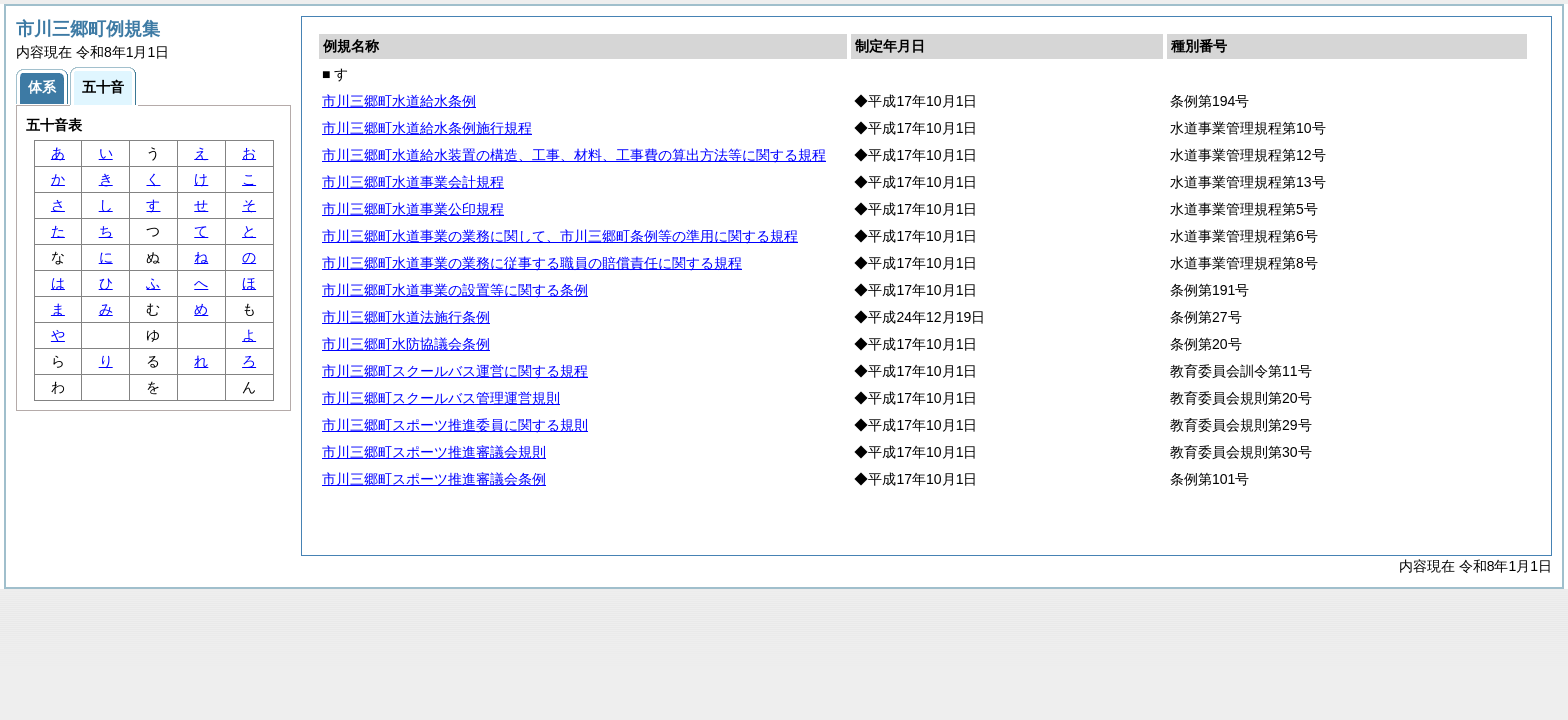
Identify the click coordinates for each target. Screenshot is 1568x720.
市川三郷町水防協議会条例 (406, 344)
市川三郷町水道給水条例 (399, 101)
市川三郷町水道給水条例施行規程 (427, 128)
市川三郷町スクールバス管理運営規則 (441, 398)
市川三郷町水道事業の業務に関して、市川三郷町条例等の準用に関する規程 (560, 236)
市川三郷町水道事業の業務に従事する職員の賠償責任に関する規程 (532, 263)
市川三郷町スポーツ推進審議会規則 (434, 452)
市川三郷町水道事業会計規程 (413, 182)
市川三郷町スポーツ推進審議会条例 (434, 479)
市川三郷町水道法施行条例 (406, 317)
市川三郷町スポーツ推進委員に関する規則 (455, 425)
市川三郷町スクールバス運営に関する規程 (455, 371)
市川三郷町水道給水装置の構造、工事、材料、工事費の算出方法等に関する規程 (574, 155)
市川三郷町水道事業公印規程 (413, 209)
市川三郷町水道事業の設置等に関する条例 (455, 290)
